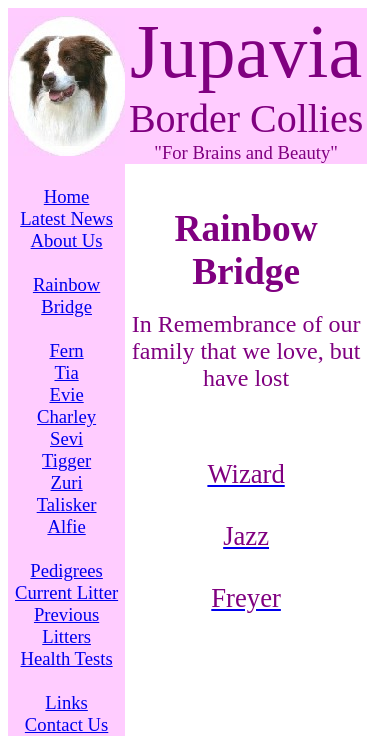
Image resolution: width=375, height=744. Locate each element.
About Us (67, 240)
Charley (66, 416)
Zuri (67, 482)
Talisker (67, 504)
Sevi (66, 438)
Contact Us (66, 724)
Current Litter (66, 592)
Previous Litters (66, 625)
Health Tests (67, 658)
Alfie (66, 526)
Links (66, 702)
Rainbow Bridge (66, 295)
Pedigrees (66, 570)
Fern (66, 350)
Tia (66, 372)
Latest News (66, 218)
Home (67, 196)
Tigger (66, 460)
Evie (66, 394)
